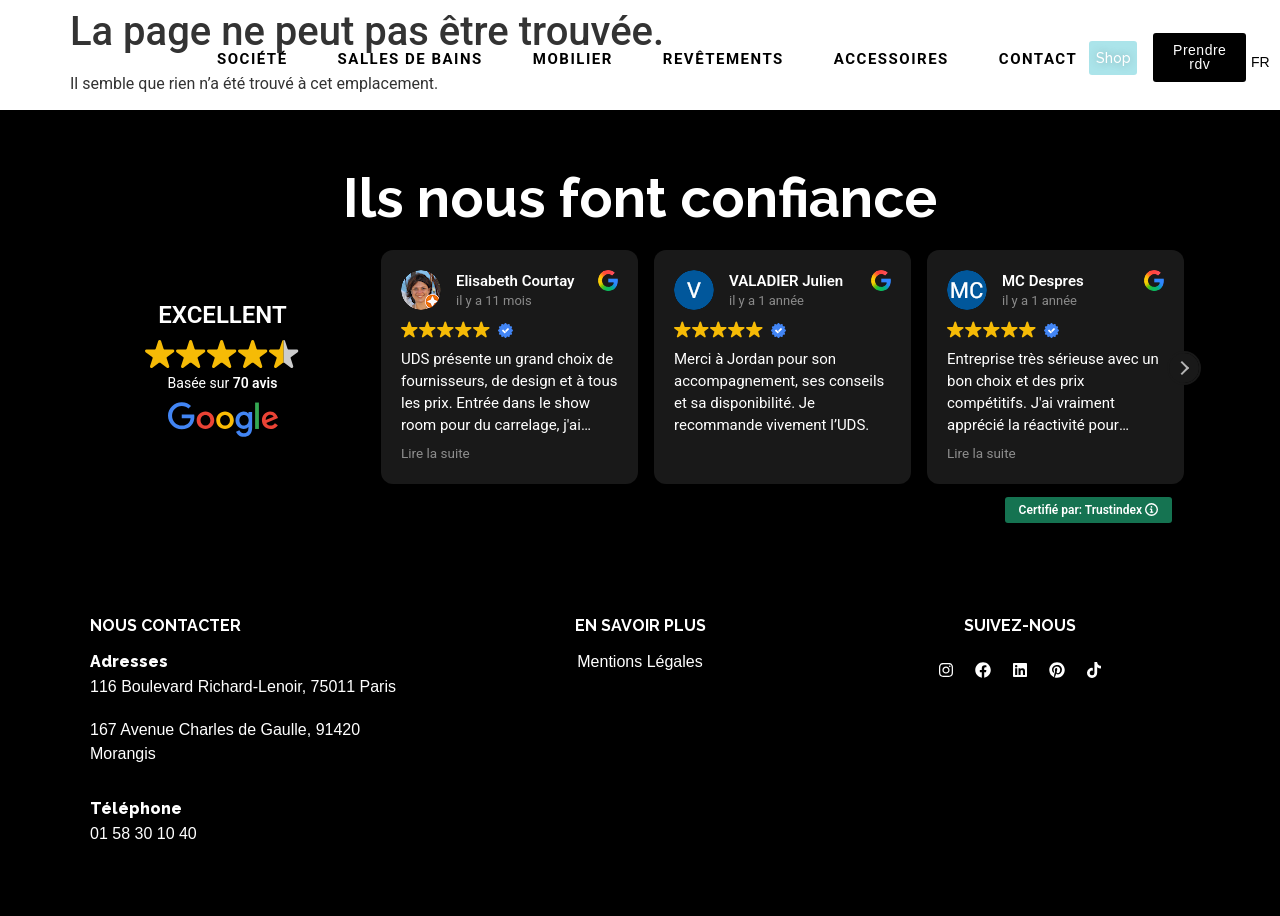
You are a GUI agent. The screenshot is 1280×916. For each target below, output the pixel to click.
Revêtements (723, 59)
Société (252, 59)
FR (1260, 62)
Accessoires (891, 59)
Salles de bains (410, 59)
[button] (1184, 368)
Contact (1038, 59)
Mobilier (573, 59)
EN (1235, 62)
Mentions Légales (639, 661)
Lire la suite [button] (435, 453)
